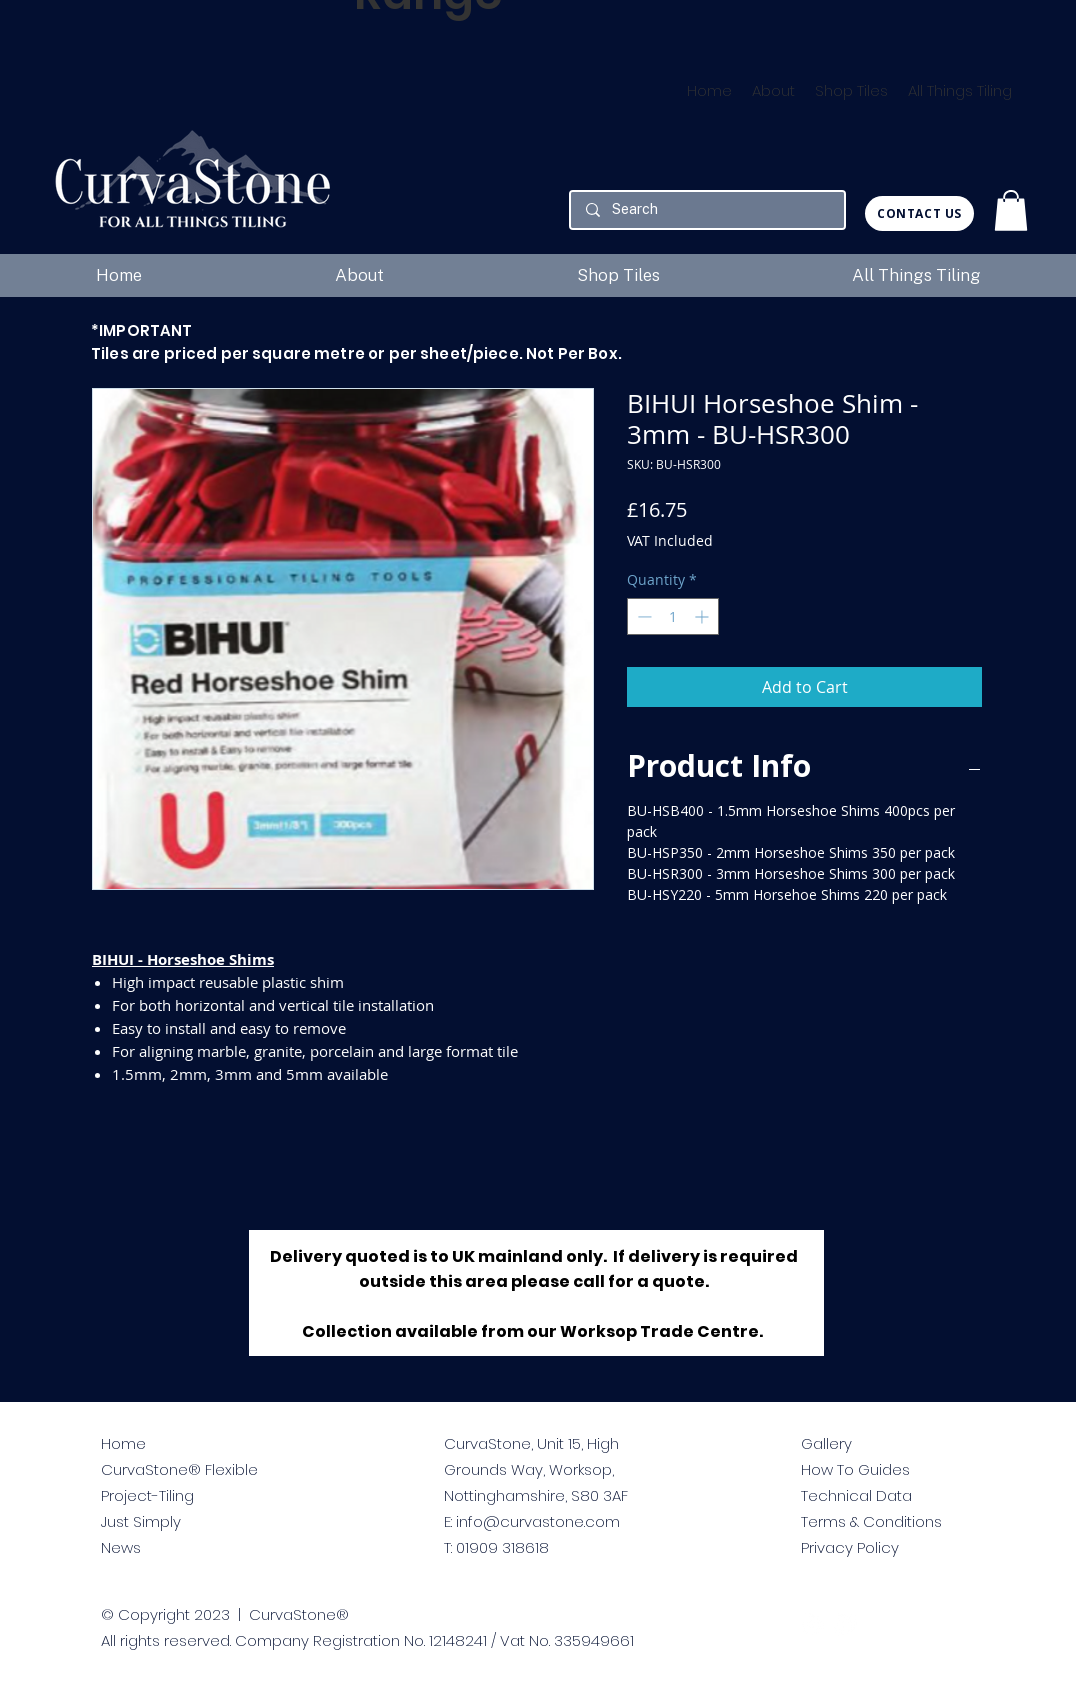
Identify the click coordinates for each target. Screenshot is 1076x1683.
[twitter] (812, 1624)
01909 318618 (502, 1547)
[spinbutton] (673, 616)
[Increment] (703, 616)
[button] (1011, 210)
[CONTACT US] (919, 213)
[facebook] (845, 1624)
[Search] (707, 210)
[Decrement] (642, 616)
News (121, 1547)
